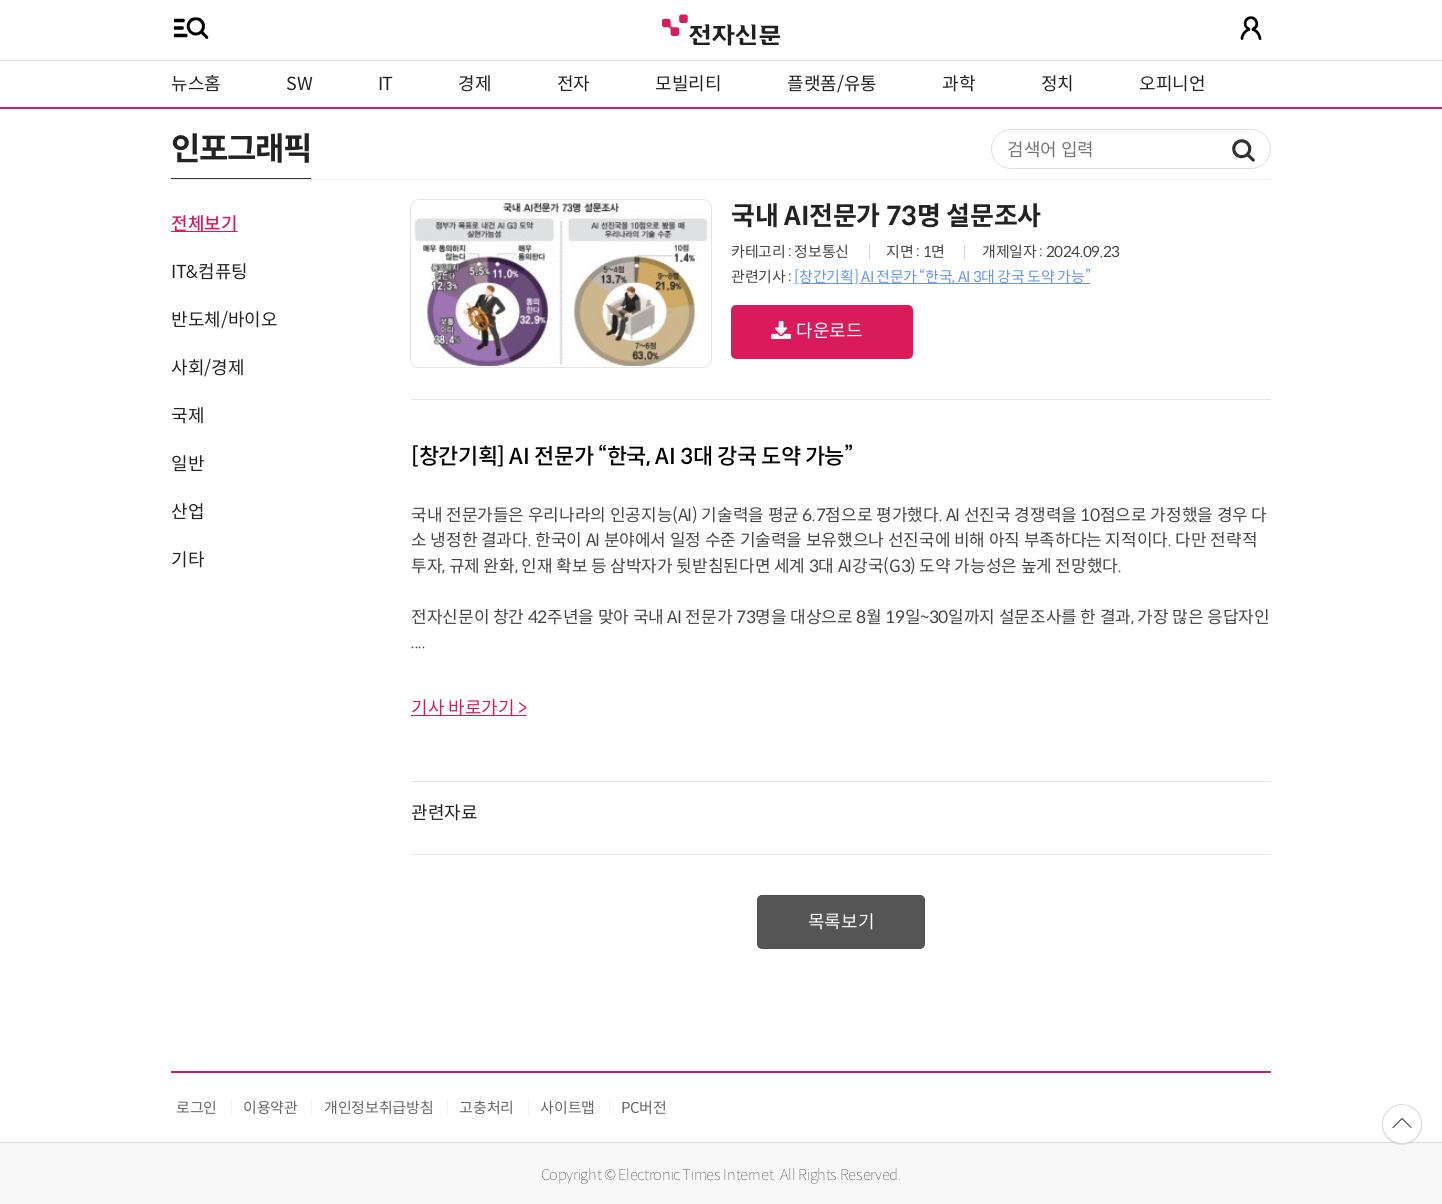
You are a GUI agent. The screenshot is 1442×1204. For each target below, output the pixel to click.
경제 (474, 84)
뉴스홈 (196, 84)
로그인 (196, 1107)
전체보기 (204, 224)
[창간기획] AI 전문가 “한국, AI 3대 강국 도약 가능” (942, 276)
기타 (187, 560)
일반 (187, 464)
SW (299, 84)
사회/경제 (207, 368)
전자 (573, 84)
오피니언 (1172, 84)
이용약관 (270, 1107)
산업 (187, 512)
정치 (1057, 84)
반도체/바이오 (224, 320)
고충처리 (486, 1107)
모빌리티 (688, 84)
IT (385, 84)
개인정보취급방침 (378, 1107)
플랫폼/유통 (832, 84)
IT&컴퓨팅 (209, 272)
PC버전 (644, 1107)
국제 (187, 416)
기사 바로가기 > (469, 708)
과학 (958, 84)
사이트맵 (567, 1107)
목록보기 (841, 922)
